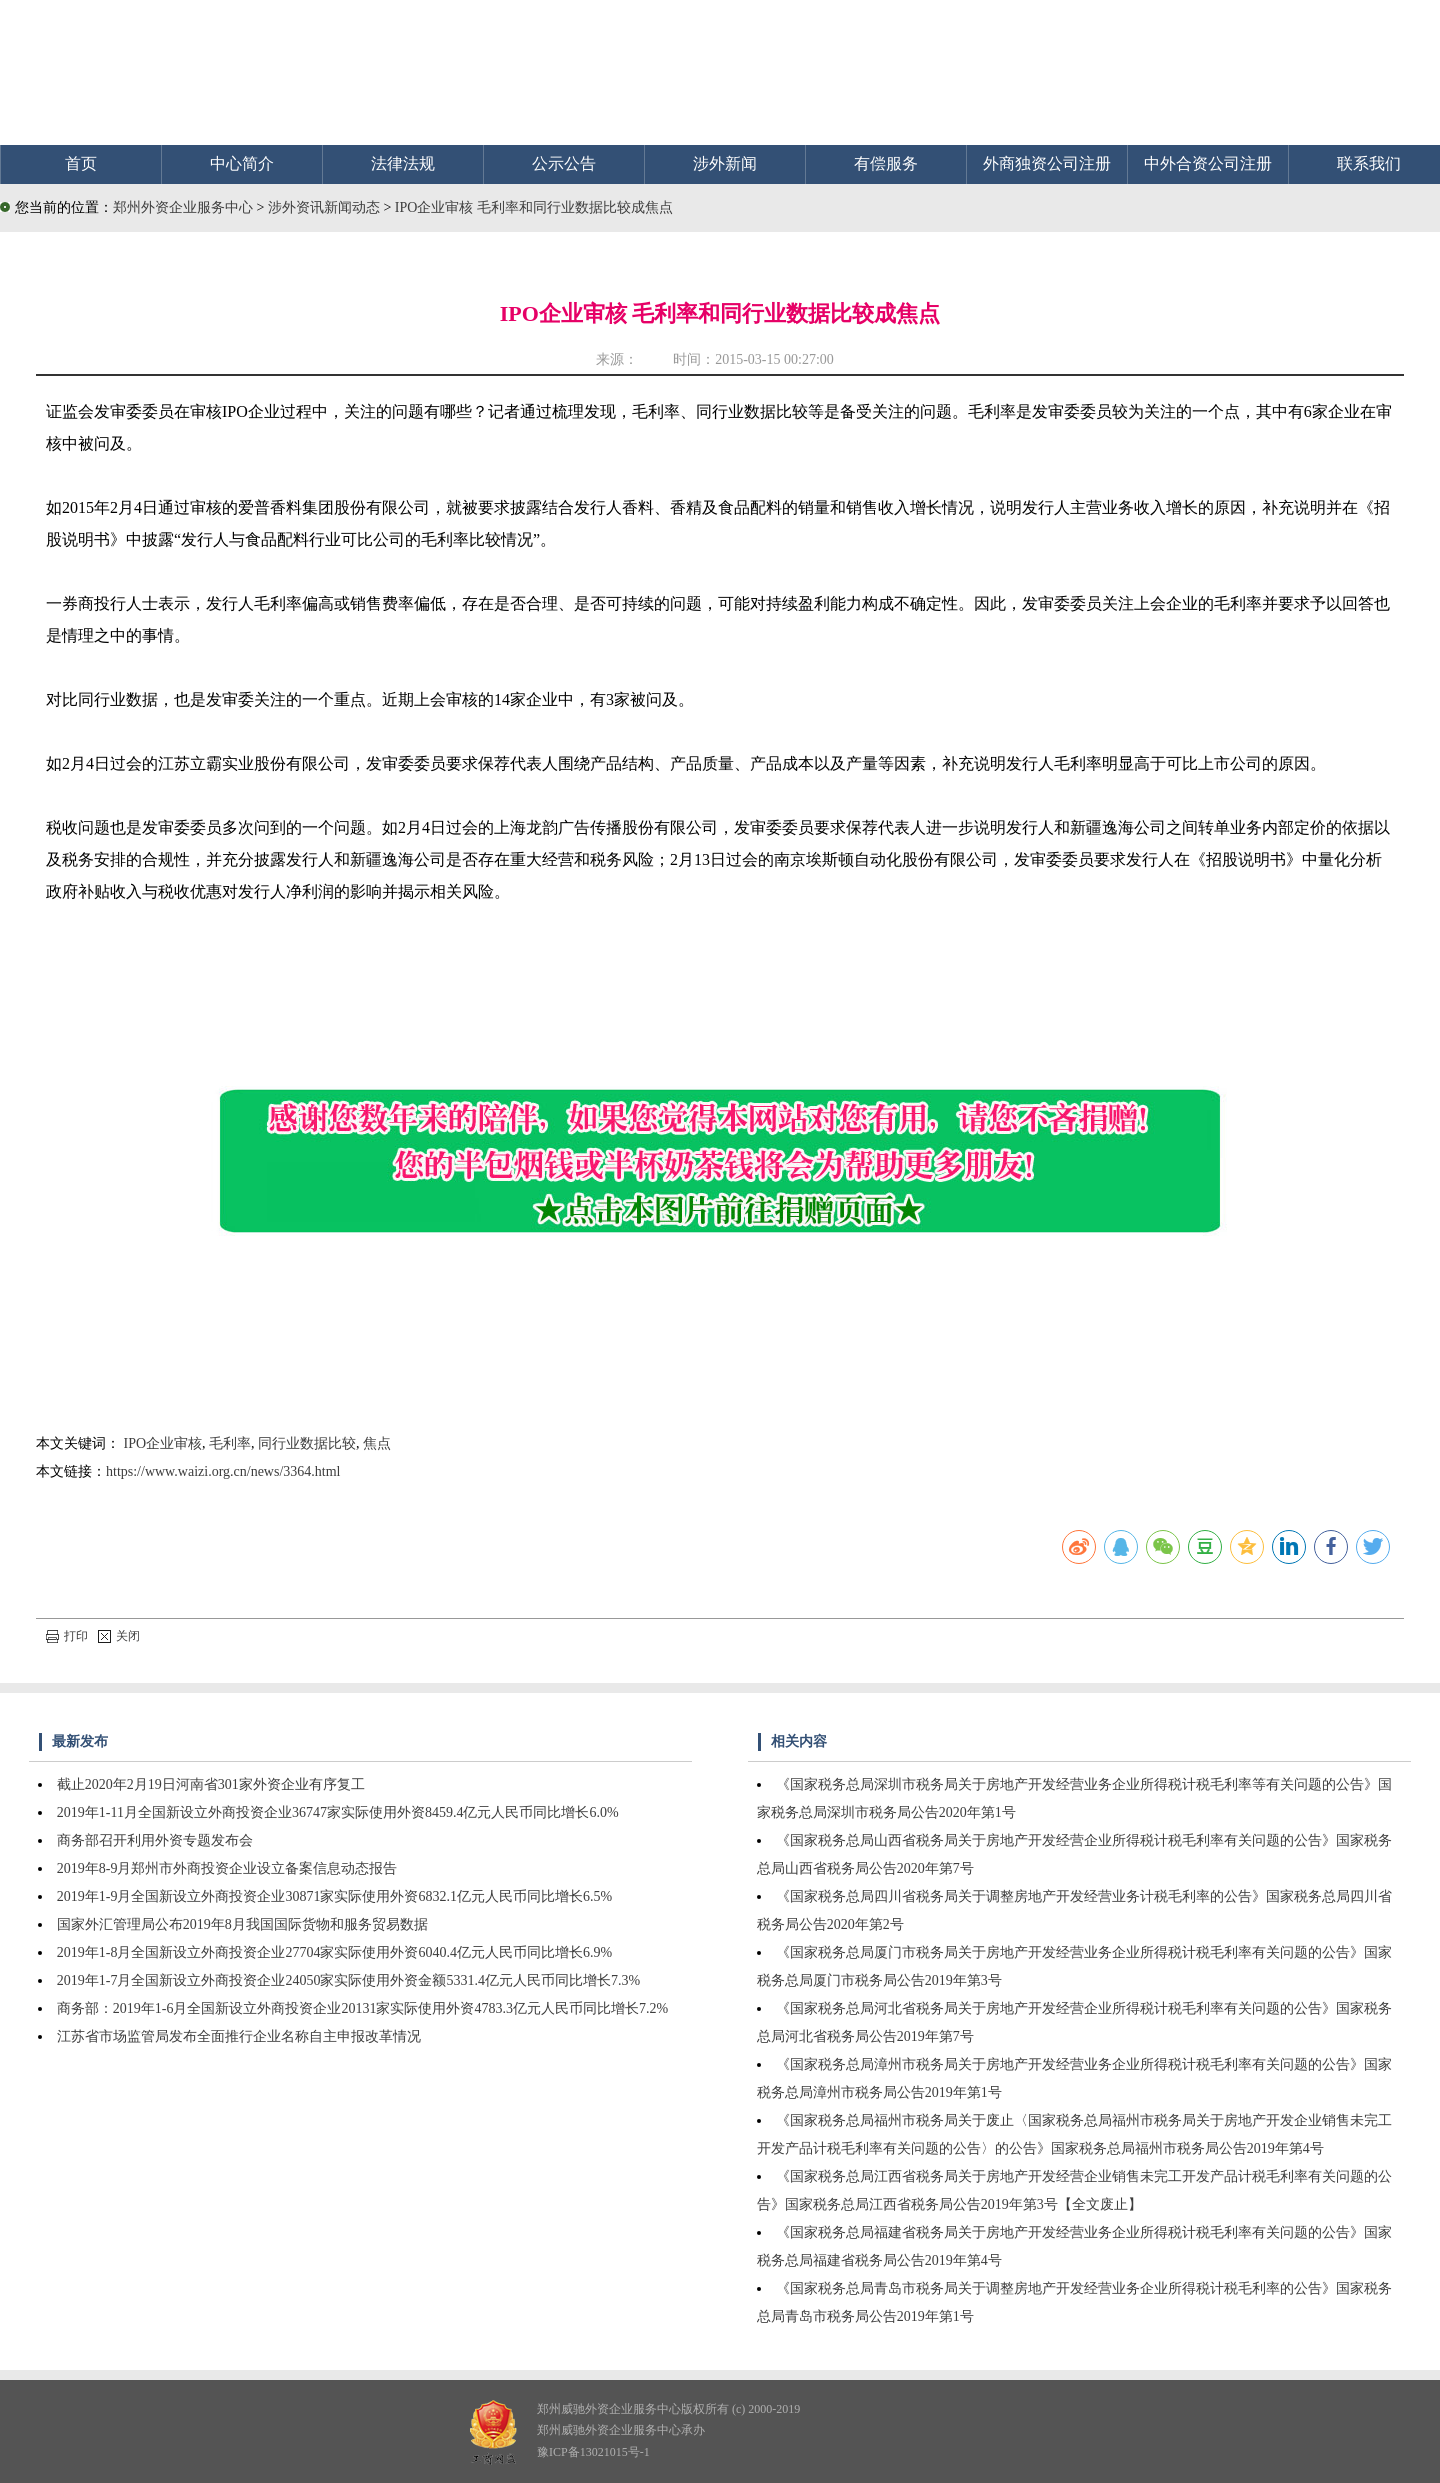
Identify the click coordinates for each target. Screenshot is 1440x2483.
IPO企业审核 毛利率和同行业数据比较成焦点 (534, 207)
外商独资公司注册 (1047, 163)
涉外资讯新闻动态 (326, 207)
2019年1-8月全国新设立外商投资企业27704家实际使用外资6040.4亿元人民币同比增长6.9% (334, 1952)
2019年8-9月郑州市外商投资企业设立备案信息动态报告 (227, 1868)
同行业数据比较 (307, 1443)
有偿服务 (886, 163)
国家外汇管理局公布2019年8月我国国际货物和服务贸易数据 (242, 1924)
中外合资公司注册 (1208, 163)
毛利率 (230, 1443)
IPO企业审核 (163, 1443)
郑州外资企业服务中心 (183, 207)
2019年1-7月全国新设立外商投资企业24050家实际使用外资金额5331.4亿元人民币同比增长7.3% (348, 1980)
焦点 (377, 1443)
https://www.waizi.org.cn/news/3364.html (223, 1471)
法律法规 (403, 163)
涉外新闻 (725, 163)
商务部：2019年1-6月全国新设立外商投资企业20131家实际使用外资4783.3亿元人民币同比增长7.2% (362, 2008)
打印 (67, 1636)
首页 (81, 163)
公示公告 (564, 163)
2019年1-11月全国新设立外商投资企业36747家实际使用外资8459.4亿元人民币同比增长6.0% (338, 1812)
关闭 (119, 1636)
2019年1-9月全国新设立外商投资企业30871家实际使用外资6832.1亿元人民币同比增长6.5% (334, 1896)
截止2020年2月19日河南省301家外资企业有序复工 (211, 1784)
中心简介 (242, 163)
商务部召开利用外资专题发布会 (155, 1840)
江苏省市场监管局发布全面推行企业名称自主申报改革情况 (239, 2036)
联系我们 (1369, 163)
